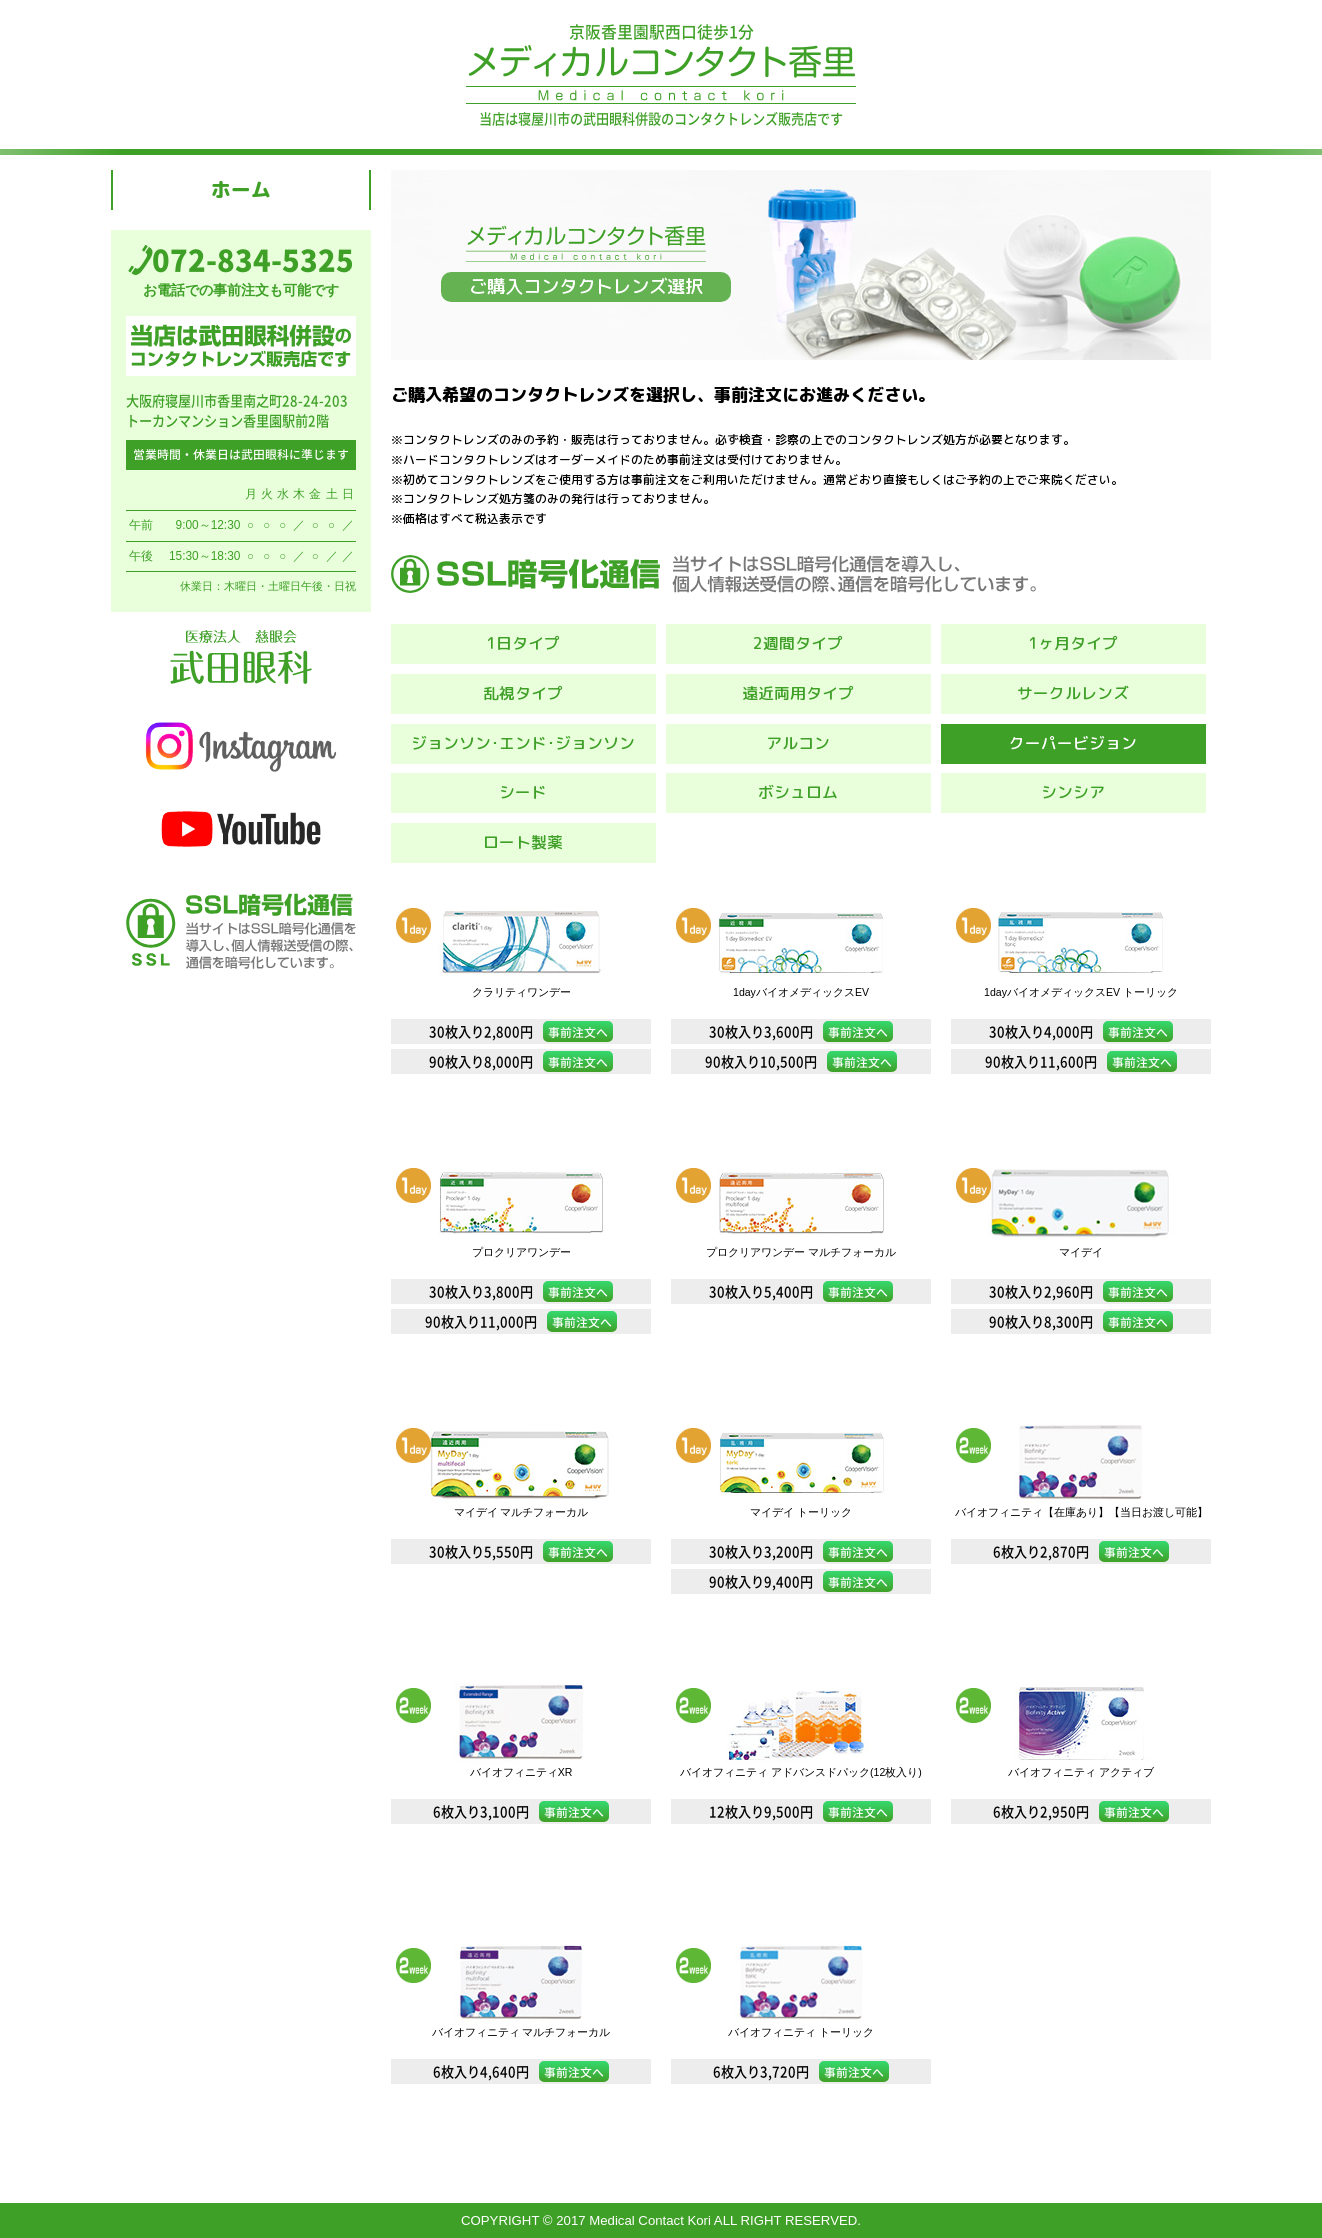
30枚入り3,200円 (801, 1551)
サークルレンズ (1073, 693)
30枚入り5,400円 (801, 1291)
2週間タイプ (798, 643)
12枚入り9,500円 (801, 1811)
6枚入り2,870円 (1081, 1551)
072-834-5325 (253, 259)
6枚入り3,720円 (801, 2071)
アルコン (798, 743)
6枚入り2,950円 (1081, 1811)
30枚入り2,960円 (1081, 1291)
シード (523, 792)
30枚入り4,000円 (1081, 1031)
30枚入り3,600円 (801, 1031)
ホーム (241, 189)
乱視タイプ (523, 693)
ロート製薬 (523, 842)
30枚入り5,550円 (521, 1551)
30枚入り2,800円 (521, 1031)
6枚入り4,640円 (521, 2071)
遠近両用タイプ (798, 693)
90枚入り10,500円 (801, 1061)
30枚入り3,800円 (521, 1291)
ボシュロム (798, 792)
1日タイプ (523, 643)
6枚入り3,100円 (521, 1811)
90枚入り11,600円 (1081, 1061)
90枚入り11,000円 (521, 1321)
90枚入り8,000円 (521, 1061)
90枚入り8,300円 (1081, 1321)
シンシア (1073, 792)
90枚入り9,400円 (801, 1581)
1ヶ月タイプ (1073, 643)
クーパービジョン (1073, 743)
